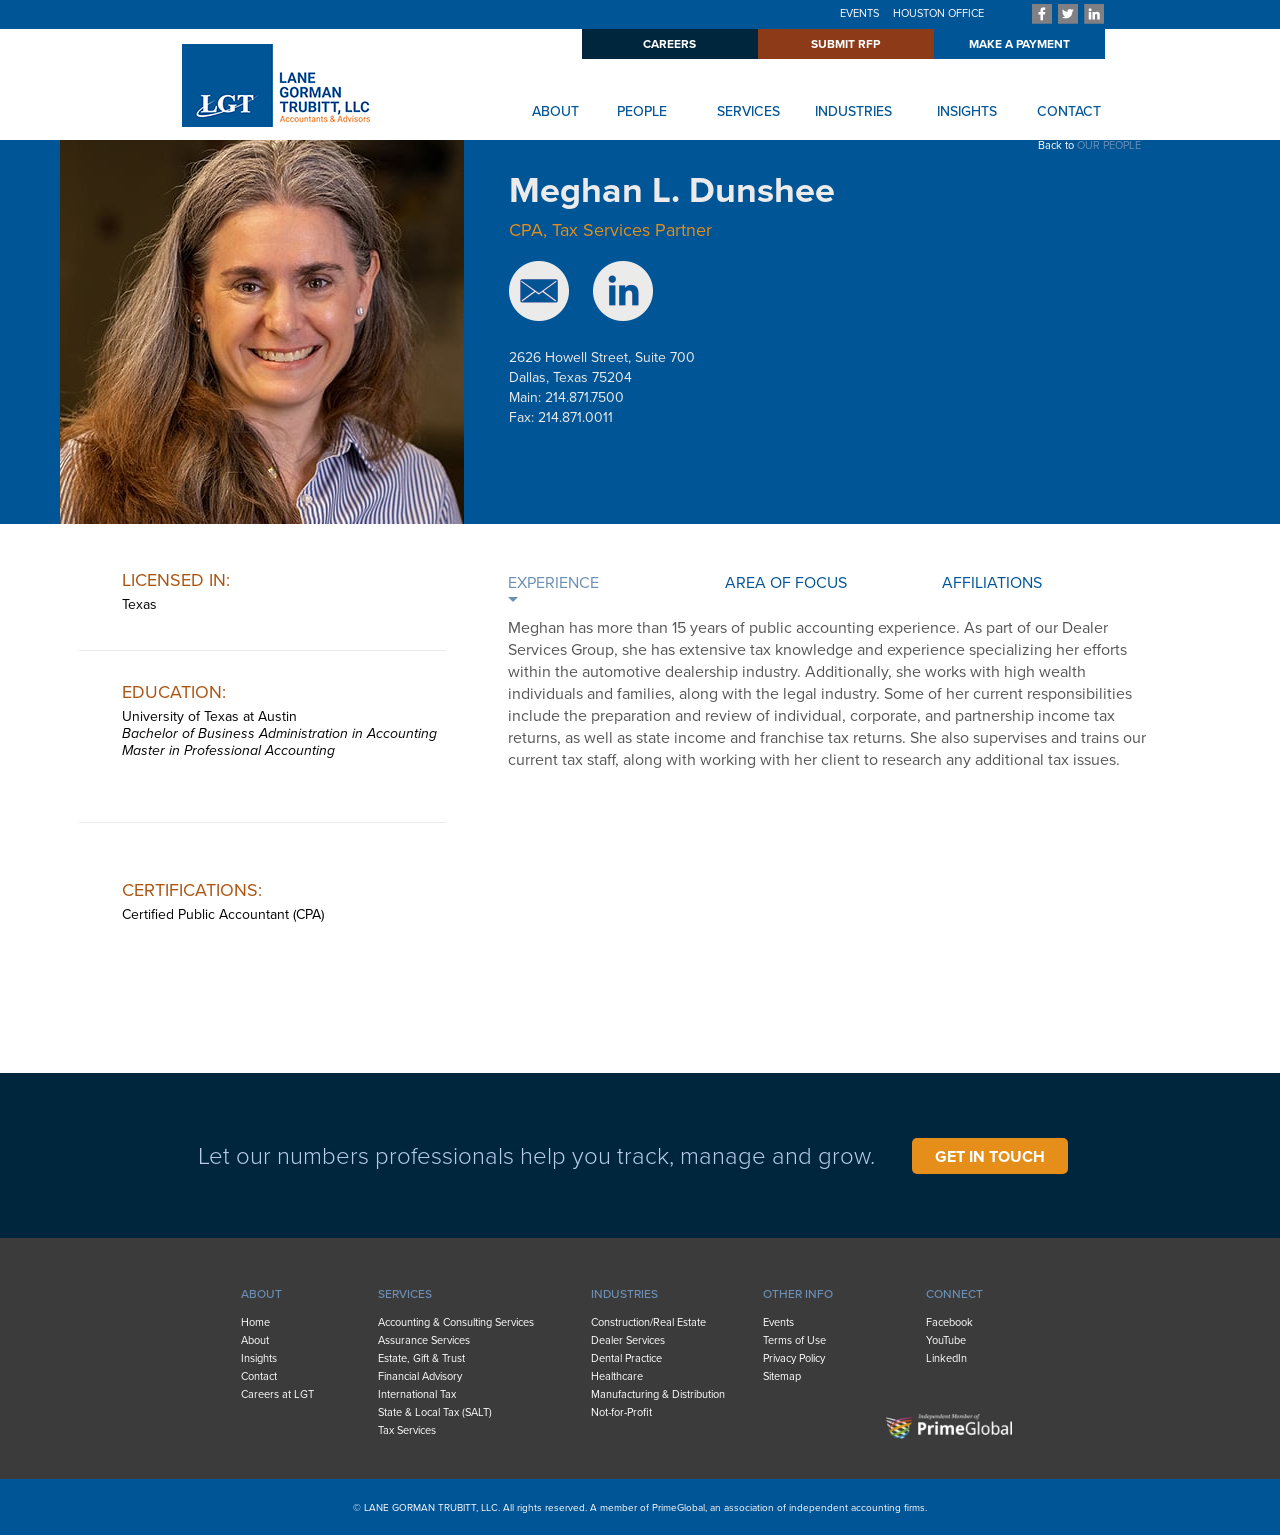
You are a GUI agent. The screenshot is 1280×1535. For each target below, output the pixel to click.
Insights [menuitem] (259, 1358)
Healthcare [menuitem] (617, 1376)
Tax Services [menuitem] (407, 1430)
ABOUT (555, 111)
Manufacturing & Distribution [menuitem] (658, 1394)
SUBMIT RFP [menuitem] (845, 44)
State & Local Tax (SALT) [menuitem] (435, 1412)
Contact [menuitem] (259, 1376)
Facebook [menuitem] (949, 1322)
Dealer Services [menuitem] (628, 1340)
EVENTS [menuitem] (859, 13)
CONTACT (1069, 111)
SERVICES (748, 111)
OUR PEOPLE (1109, 145)
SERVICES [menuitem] (405, 1294)
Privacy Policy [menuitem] (794, 1358)
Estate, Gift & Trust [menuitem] (421, 1358)
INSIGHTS (967, 111)
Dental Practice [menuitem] (626, 1358)
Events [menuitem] (778, 1322)
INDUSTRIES (853, 111)
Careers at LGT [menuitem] (277, 1394)
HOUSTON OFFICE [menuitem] (938, 13)
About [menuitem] (255, 1340)
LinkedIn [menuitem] (946, 1358)
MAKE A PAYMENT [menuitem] (1019, 44)
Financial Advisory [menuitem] (420, 1376)
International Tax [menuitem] (417, 1394)
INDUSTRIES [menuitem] (624, 1294)
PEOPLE (642, 111)
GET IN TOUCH (990, 1157)
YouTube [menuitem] (946, 1340)
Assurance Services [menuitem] (424, 1340)
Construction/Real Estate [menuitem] (648, 1322)
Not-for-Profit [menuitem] (621, 1412)
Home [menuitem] (255, 1322)
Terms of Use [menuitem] (794, 1340)
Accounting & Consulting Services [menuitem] (456, 1322)
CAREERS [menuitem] (669, 44)
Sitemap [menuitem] (782, 1376)
